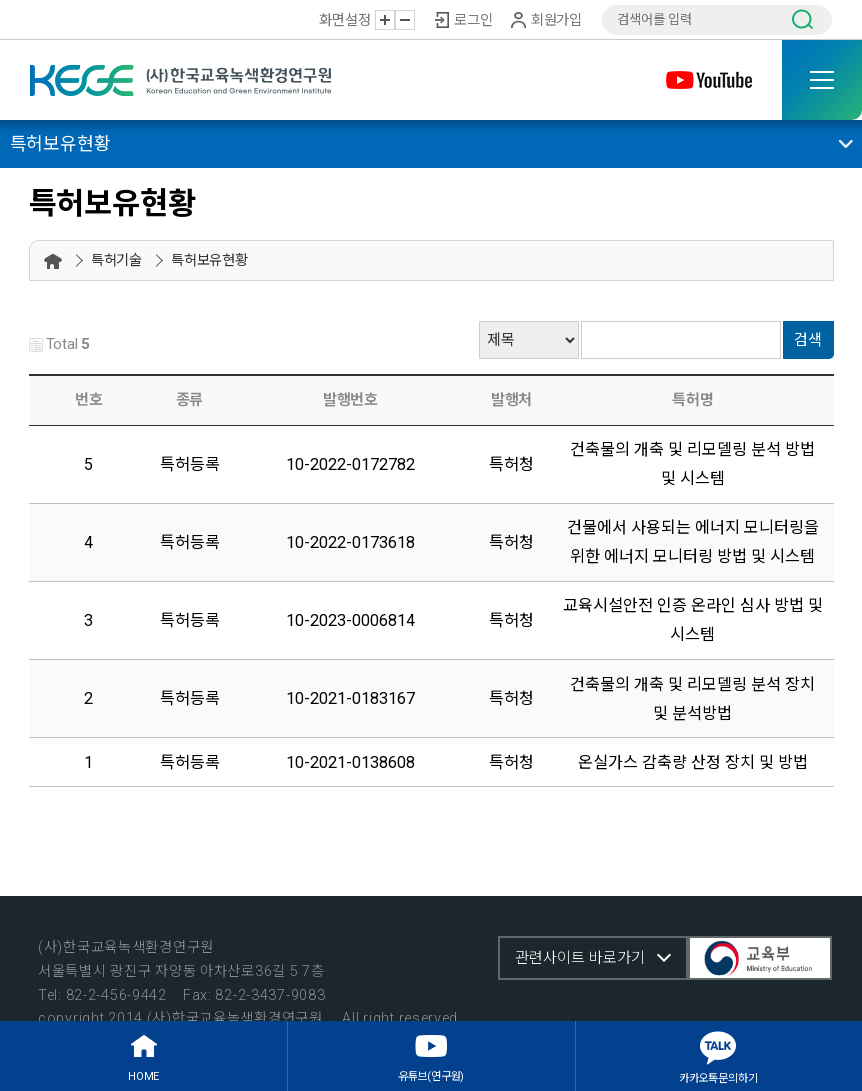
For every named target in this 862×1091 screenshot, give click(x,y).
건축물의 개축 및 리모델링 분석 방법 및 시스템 (692, 464)
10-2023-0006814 (350, 620)
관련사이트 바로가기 (580, 958)
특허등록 (190, 464)
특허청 (511, 464)
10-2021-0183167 (350, 698)
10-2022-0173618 (350, 542)
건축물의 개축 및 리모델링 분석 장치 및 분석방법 (692, 699)
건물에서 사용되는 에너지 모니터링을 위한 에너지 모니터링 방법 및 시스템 (693, 542)
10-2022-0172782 (350, 464)
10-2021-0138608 (350, 762)
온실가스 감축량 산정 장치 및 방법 (693, 762)
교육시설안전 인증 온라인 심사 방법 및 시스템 (693, 620)
